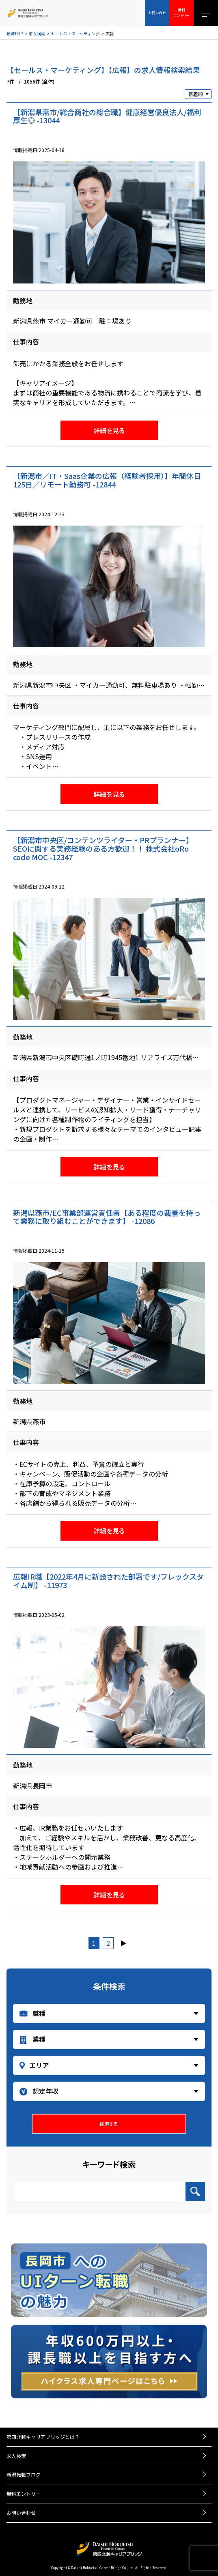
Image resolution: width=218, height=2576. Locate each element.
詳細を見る (109, 430)
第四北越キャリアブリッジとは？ (43, 2436)
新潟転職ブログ (23, 2474)
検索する (108, 2123)
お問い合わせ (21, 2512)
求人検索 (37, 33)
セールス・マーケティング (75, 33)
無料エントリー (23, 2493)
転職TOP (14, 33)
